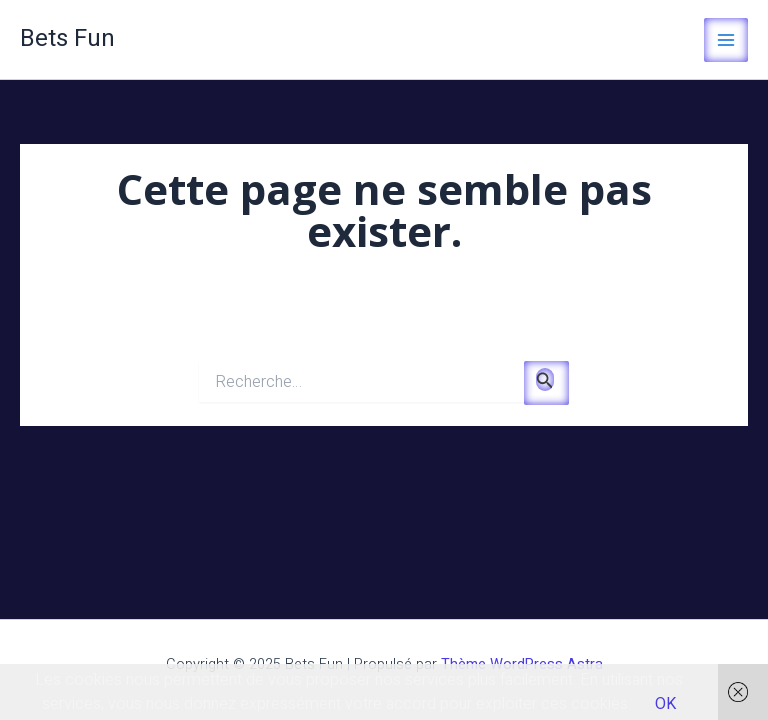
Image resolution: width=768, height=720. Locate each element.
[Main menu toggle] (726, 40)
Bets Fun (67, 38)
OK (665, 704)
